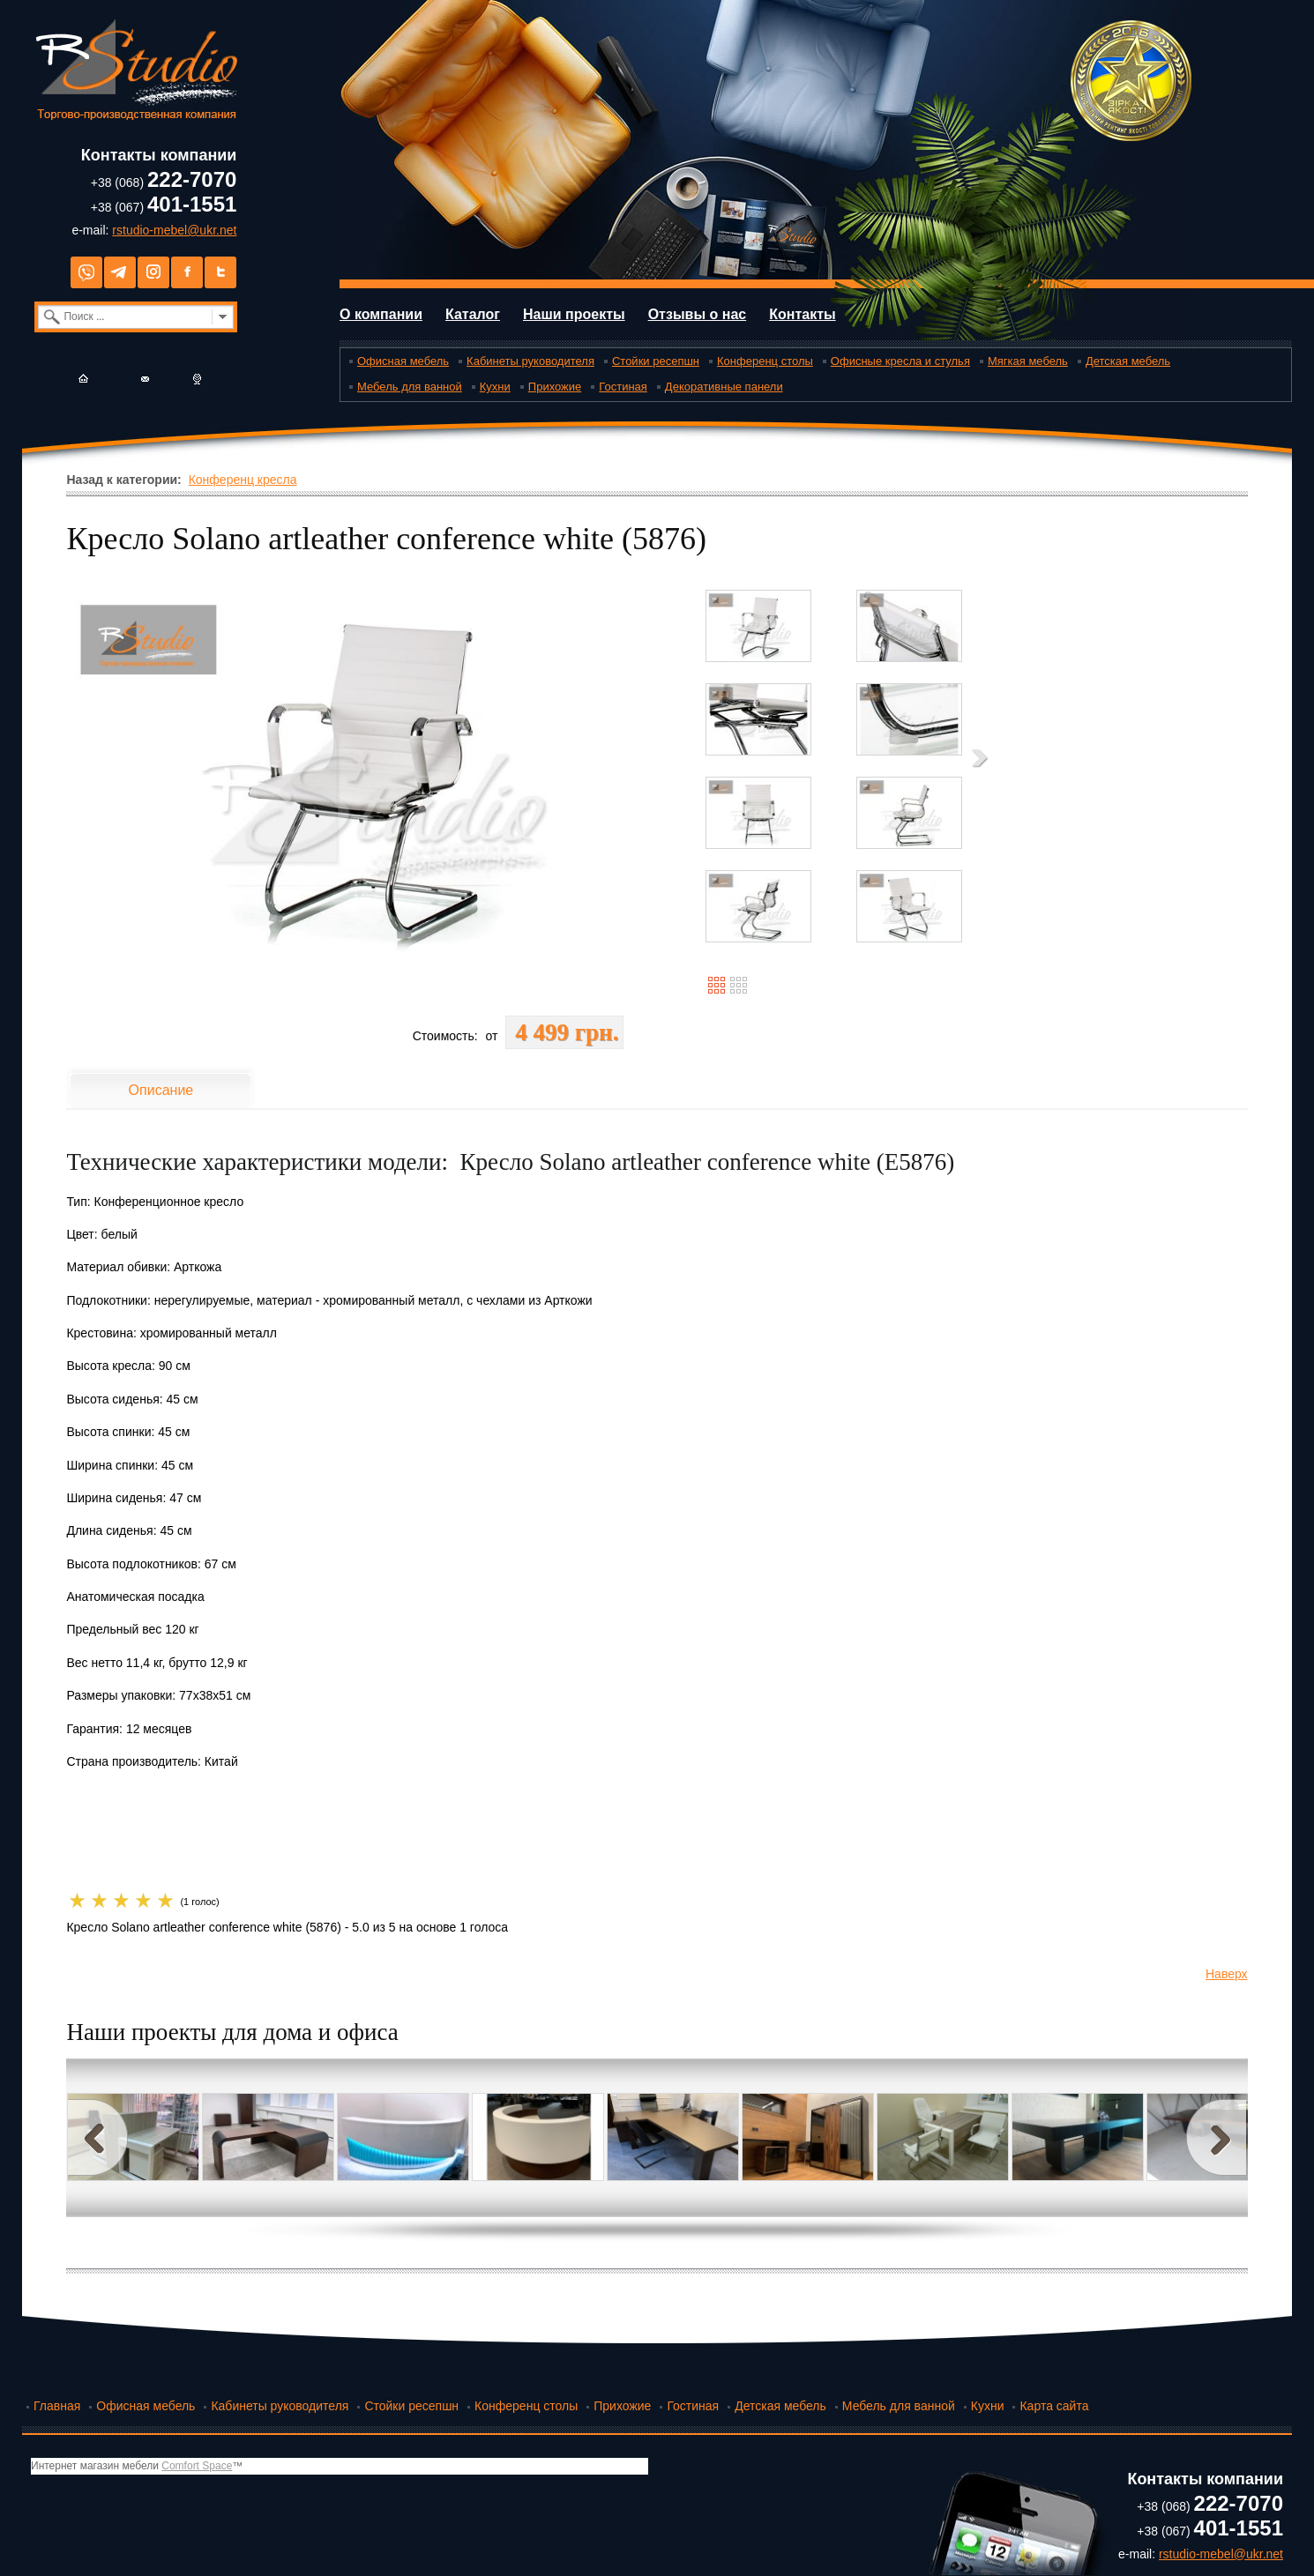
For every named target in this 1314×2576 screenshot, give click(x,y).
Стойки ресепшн (655, 361)
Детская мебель (1128, 361)
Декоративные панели (724, 386)
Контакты (802, 314)
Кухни (495, 386)
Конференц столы (765, 361)
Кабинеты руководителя (530, 361)
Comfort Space (196, 2466)
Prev (98, 2137)
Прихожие (554, 386)
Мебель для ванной (409, 386)
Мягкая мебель (1028, 361)
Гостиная (623, 386)
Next (1216, 2137)
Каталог (472, 314)
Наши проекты (574, 314)
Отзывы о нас (697, 314)
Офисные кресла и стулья (900, 361)
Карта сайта (1053, 2406)
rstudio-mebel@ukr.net (174, 230)
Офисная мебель (403, 361)
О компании (381, 314)
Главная (57, 2406)
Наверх (1227, 1974)
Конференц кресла (243, 480)
